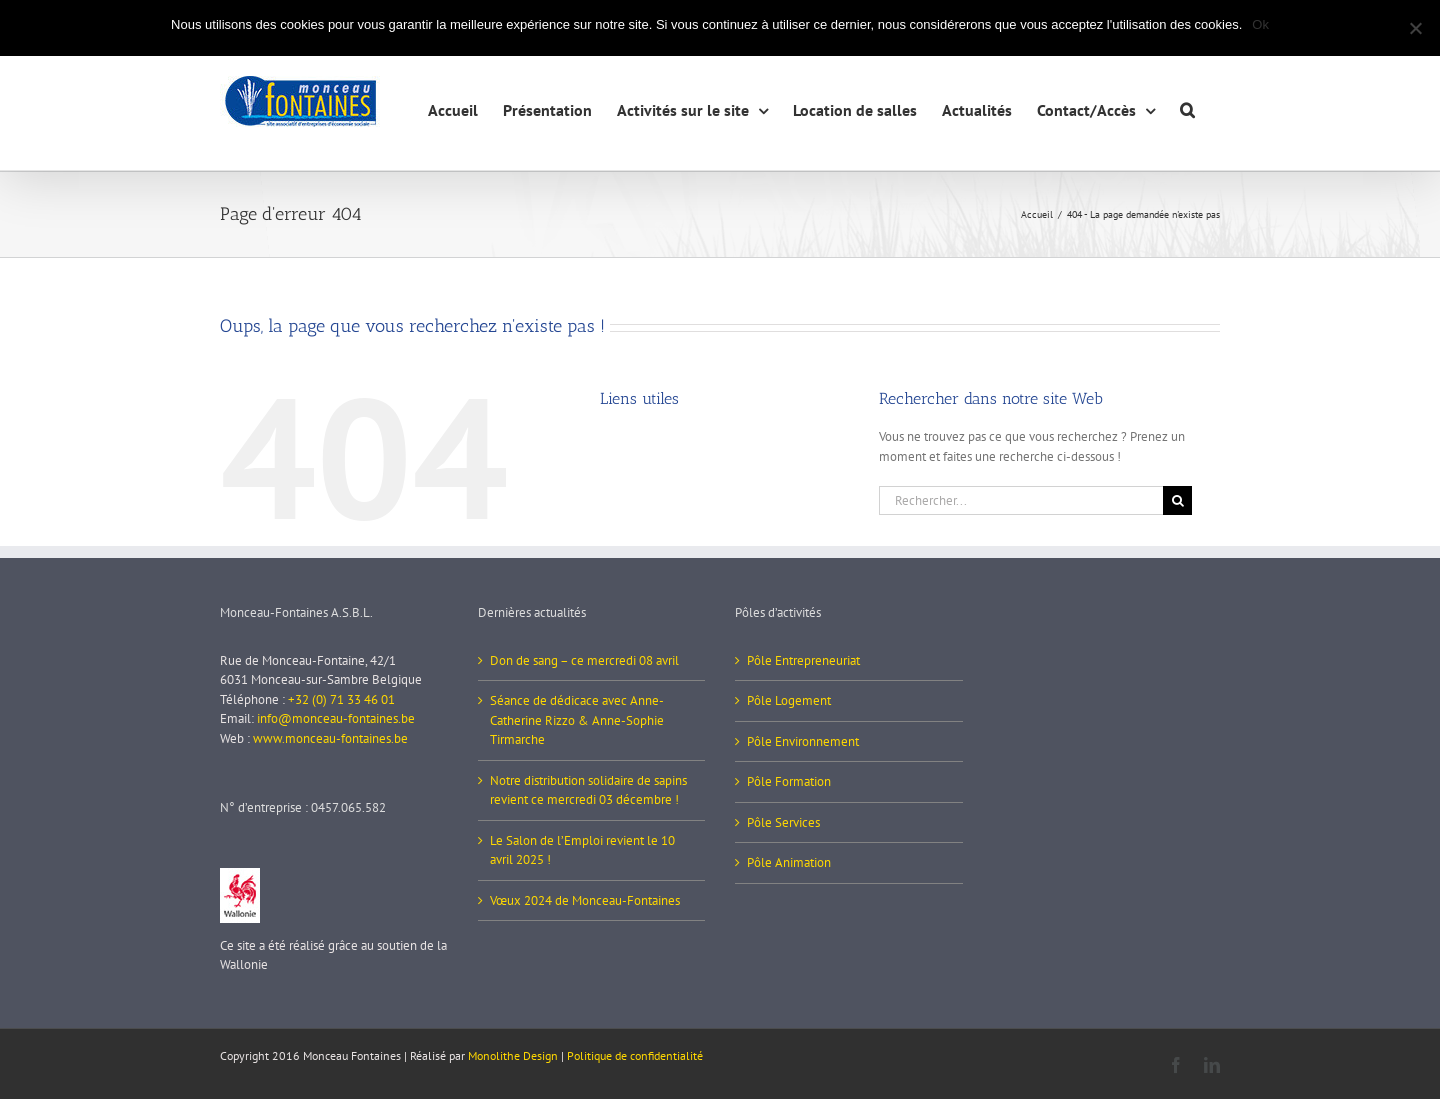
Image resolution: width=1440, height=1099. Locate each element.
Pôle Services (783, 822)
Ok (1260, 24)
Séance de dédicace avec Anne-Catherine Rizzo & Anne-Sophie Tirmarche (577, 720)
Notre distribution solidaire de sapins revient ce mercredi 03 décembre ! (588, 790)
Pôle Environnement (803, 741)
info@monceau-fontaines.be (336, 718)
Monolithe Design (513, 1055)
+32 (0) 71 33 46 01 (341, 699)
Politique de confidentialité (635, 1055)
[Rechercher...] (1021, 500)
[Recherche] (1177, 500)
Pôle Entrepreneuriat (803, 660)
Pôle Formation (789, 781)
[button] (1187, 107)
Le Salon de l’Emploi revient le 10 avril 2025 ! (582, 850)
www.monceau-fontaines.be (330, 738)
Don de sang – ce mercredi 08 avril (584, 660)
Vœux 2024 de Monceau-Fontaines (585, 900)
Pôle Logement (789, 700)
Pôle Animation (789, 862)
